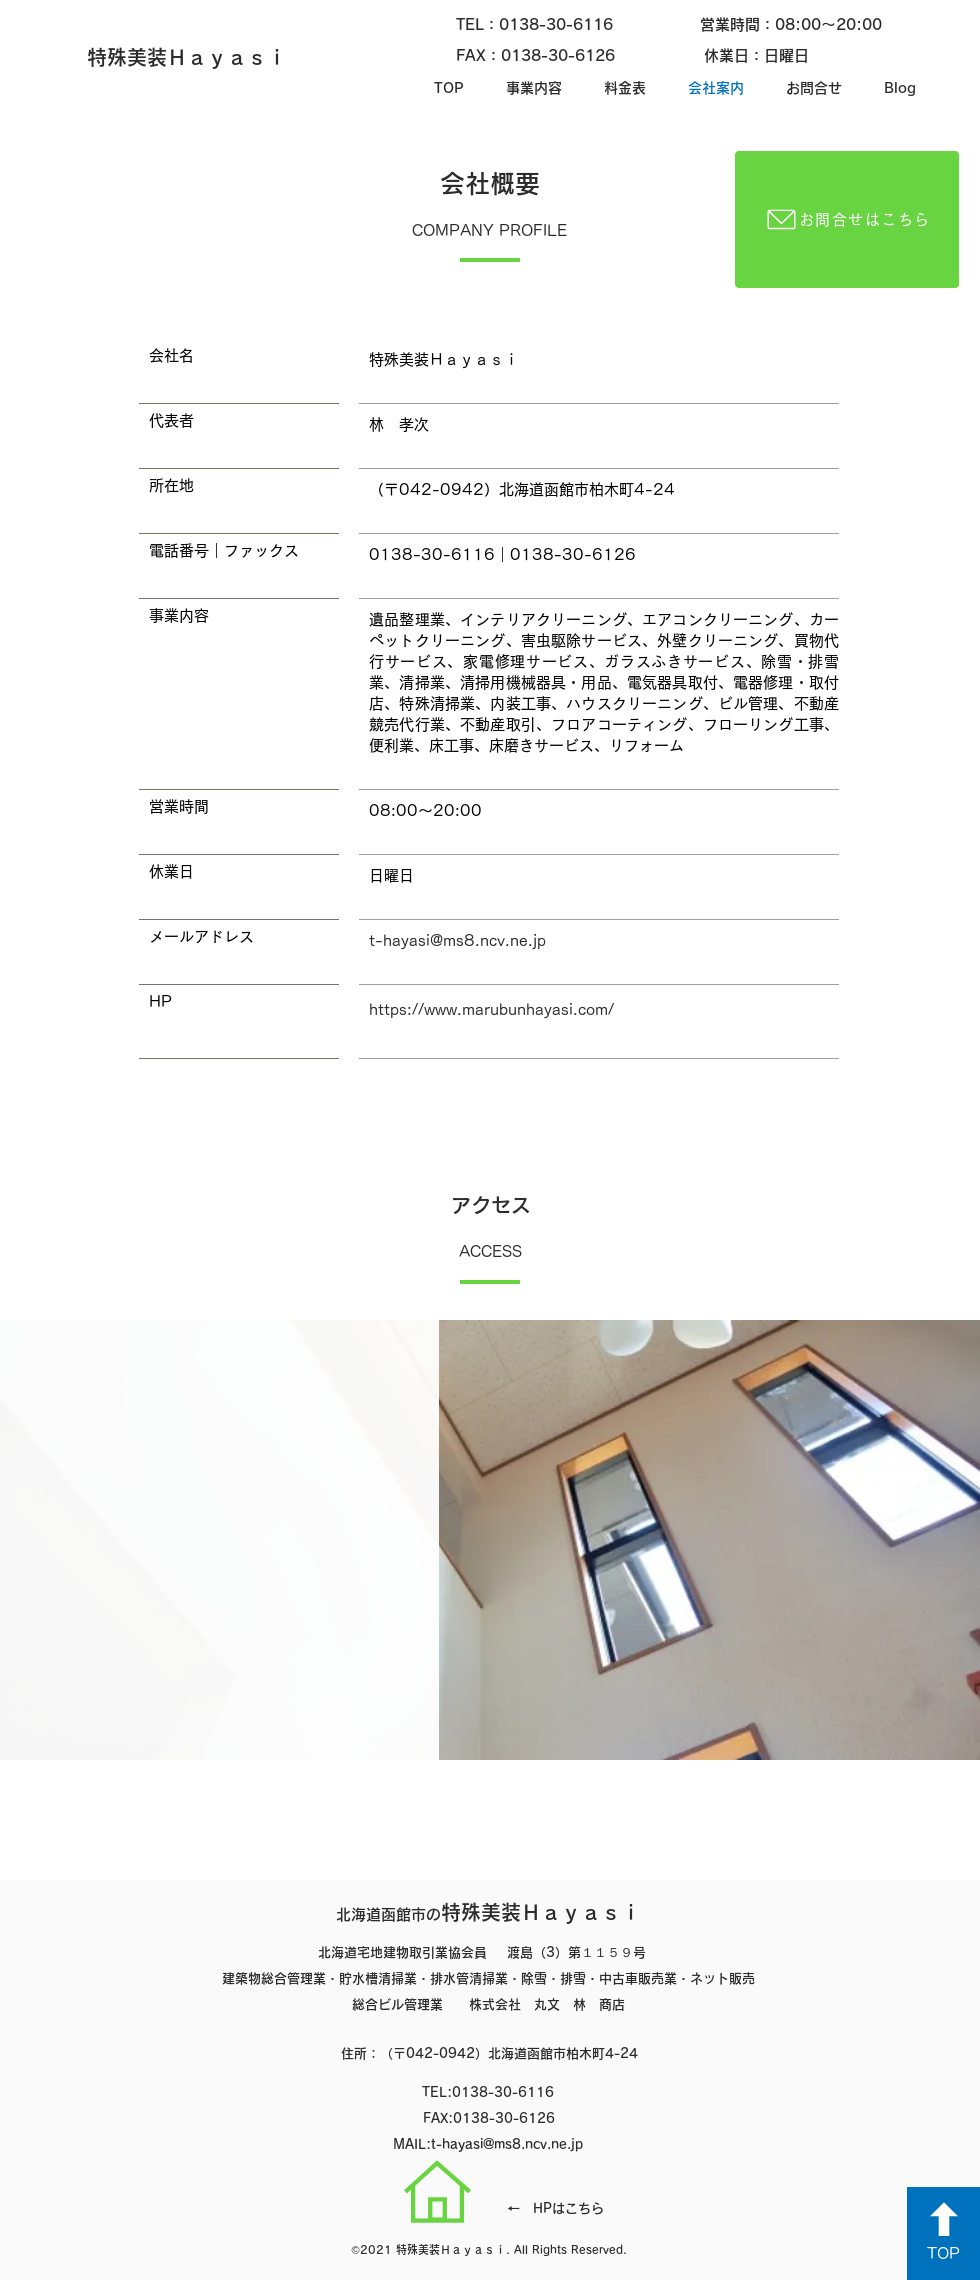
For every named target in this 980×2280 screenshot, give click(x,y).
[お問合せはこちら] (847, 219)
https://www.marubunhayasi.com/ (491, 1009)
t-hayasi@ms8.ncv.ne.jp (457, 940)
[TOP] (943, 2233)
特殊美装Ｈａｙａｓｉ (488, 1912)
